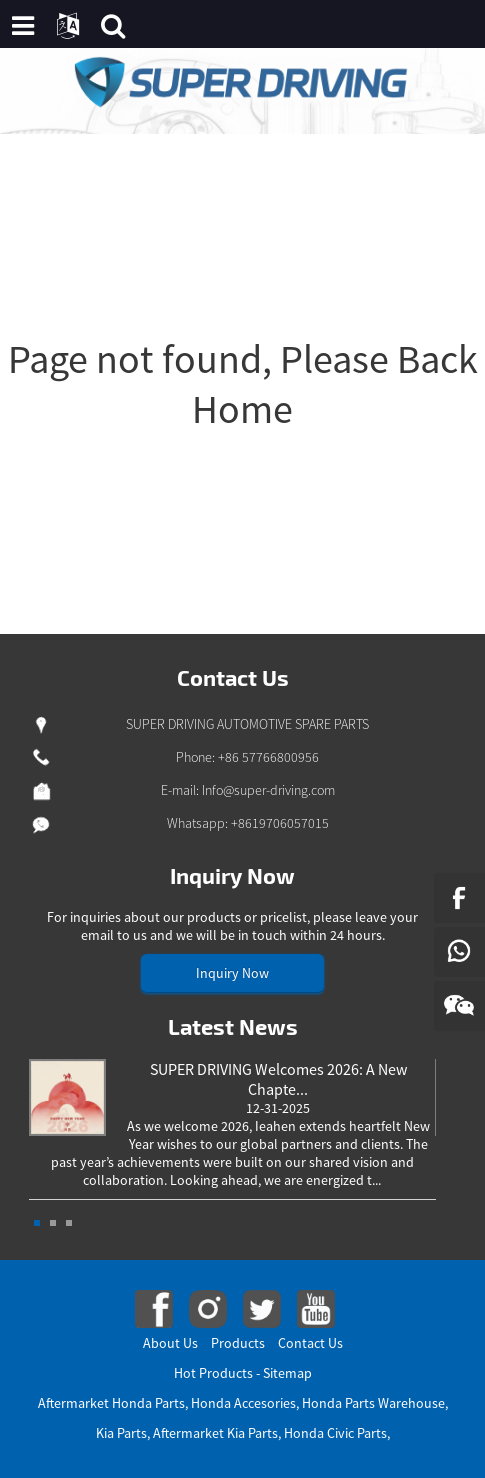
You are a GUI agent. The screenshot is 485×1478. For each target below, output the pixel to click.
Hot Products (213, 1373)
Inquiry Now (232, 973)
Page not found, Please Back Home (243, 384)
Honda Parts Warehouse (373, 1403)
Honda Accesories (243, 1403)
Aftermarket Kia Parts (215, 1433)
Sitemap (287, 1373)
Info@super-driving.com (268, 790)
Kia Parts (121, 1433)
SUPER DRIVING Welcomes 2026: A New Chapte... (278, 1079)
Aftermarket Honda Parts (111, 1403)
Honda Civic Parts (335, 1433)
